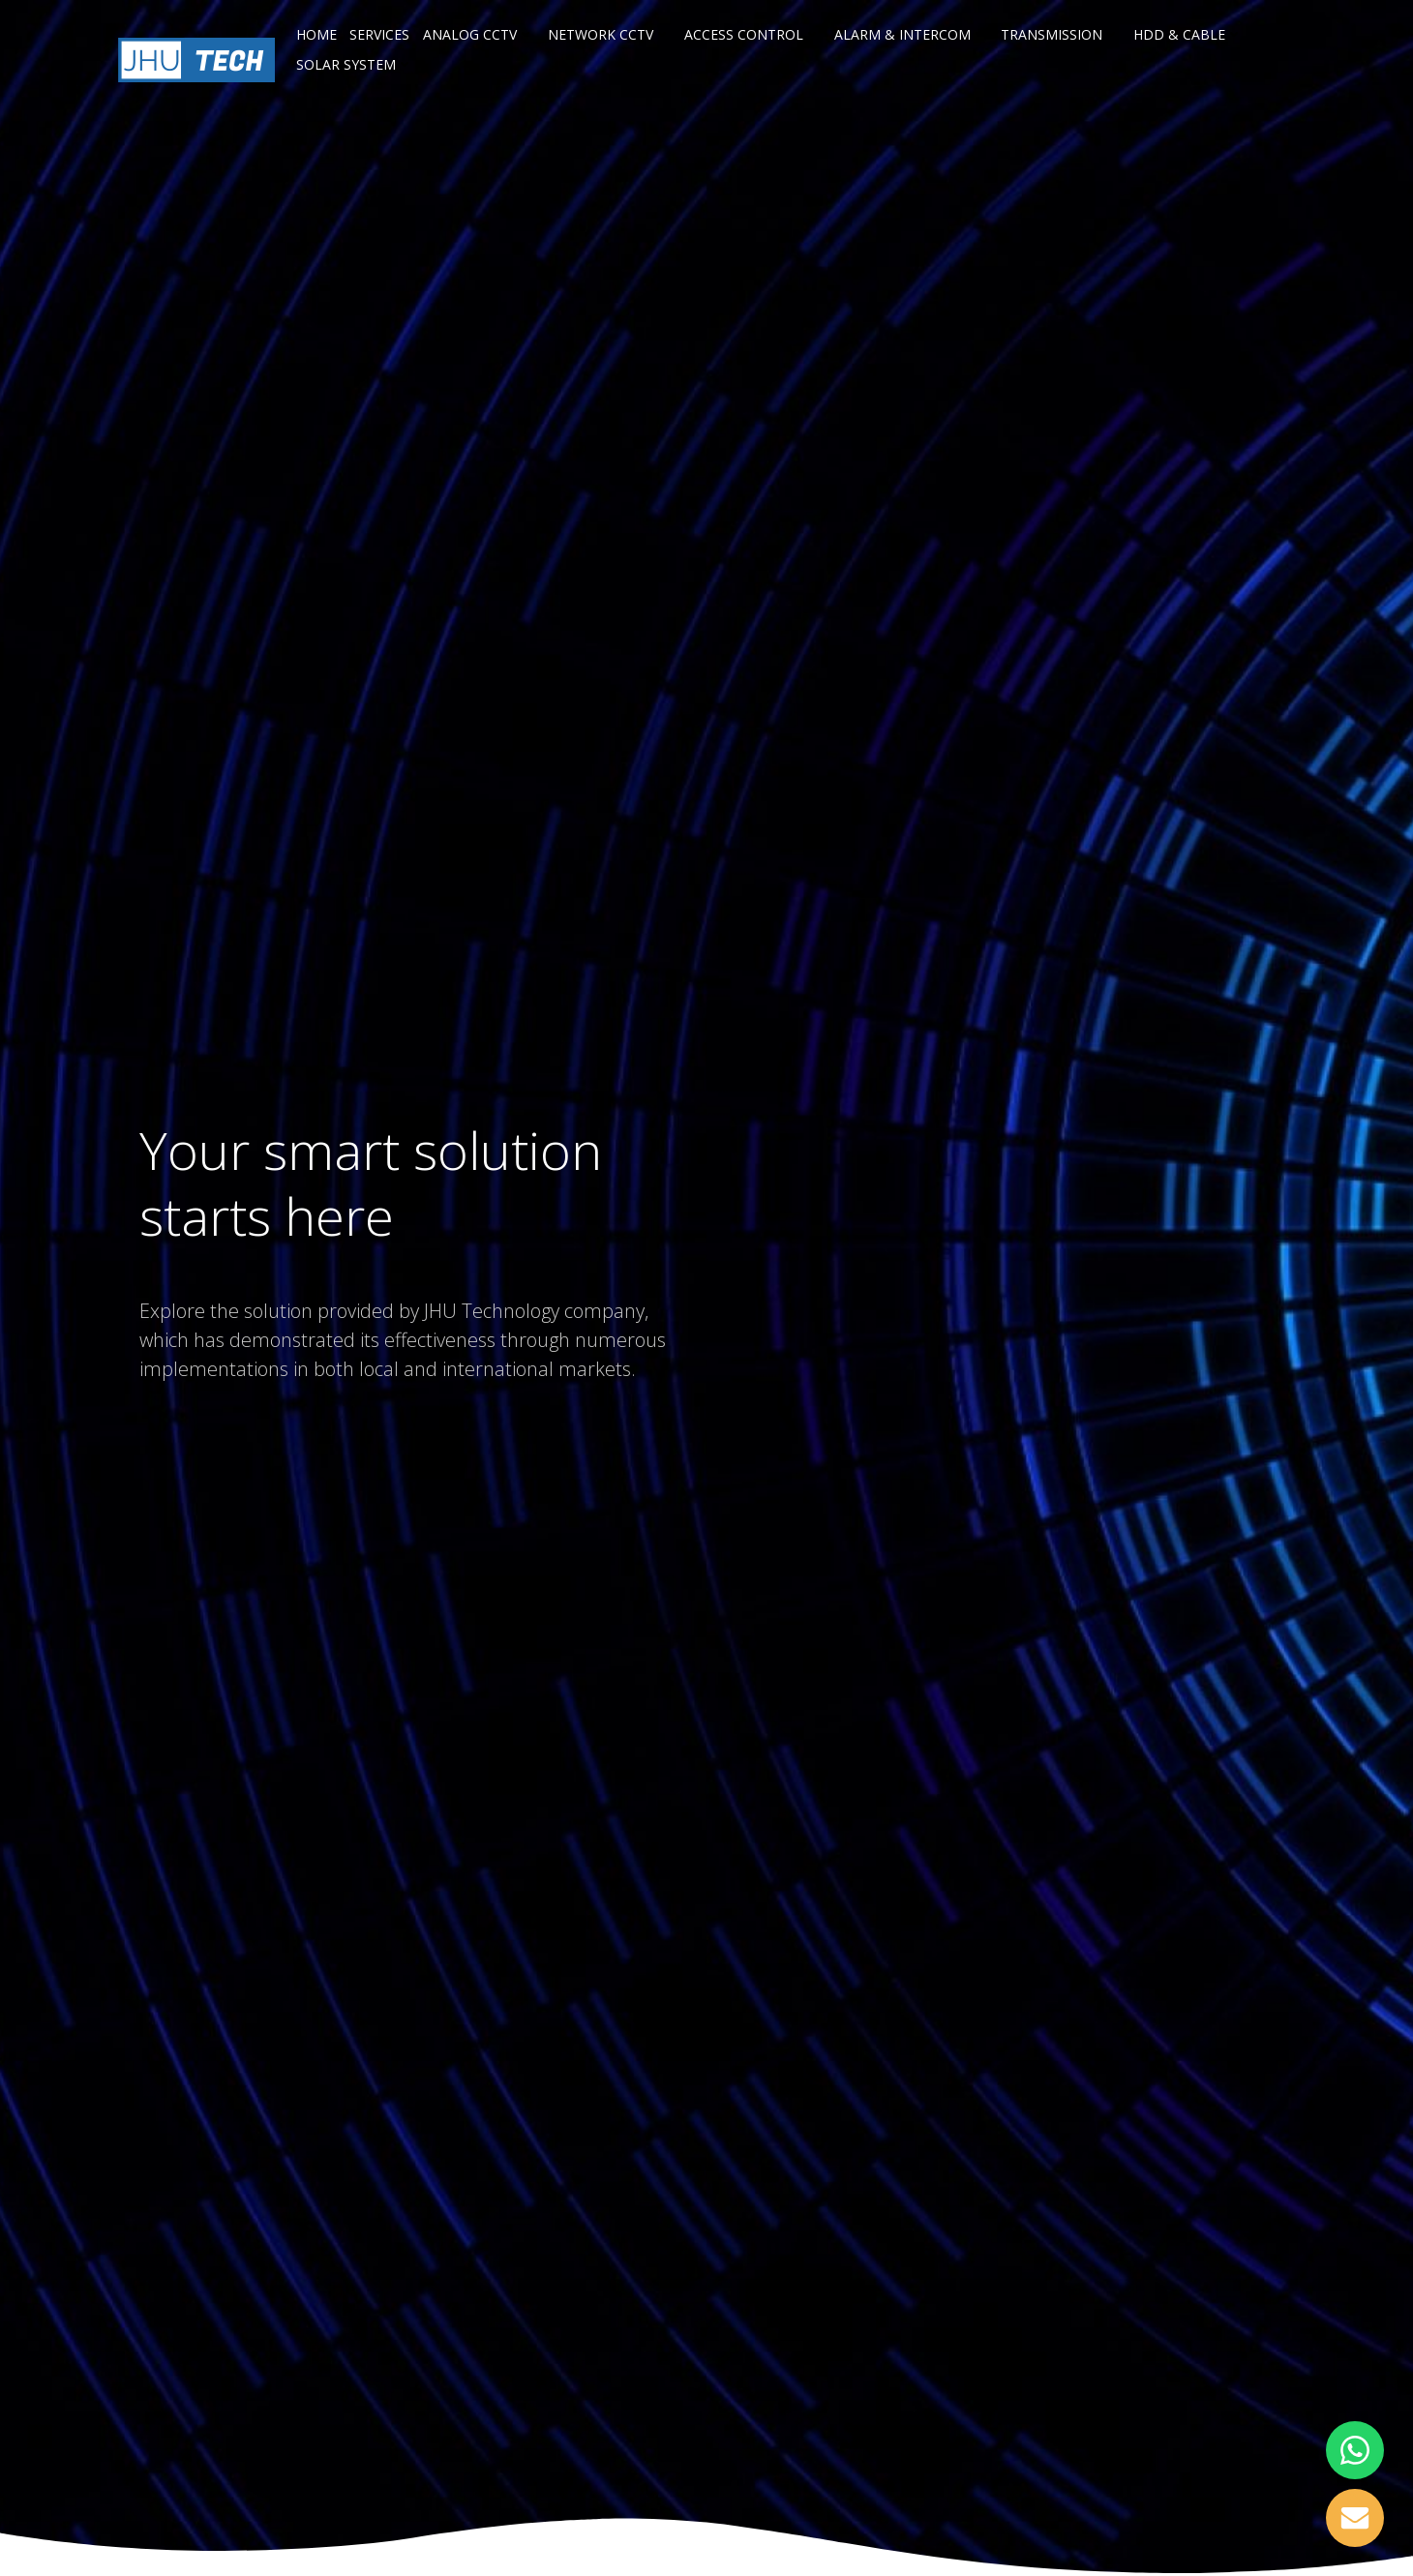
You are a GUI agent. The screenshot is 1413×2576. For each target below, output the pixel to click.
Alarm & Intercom (911, 34)
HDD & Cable (1188, 34)
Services (379, 34)
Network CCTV (609, 34)
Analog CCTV (478, 34)
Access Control (752, 34)
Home (316, 34)
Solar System (354, 64)
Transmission (1060, 34)
